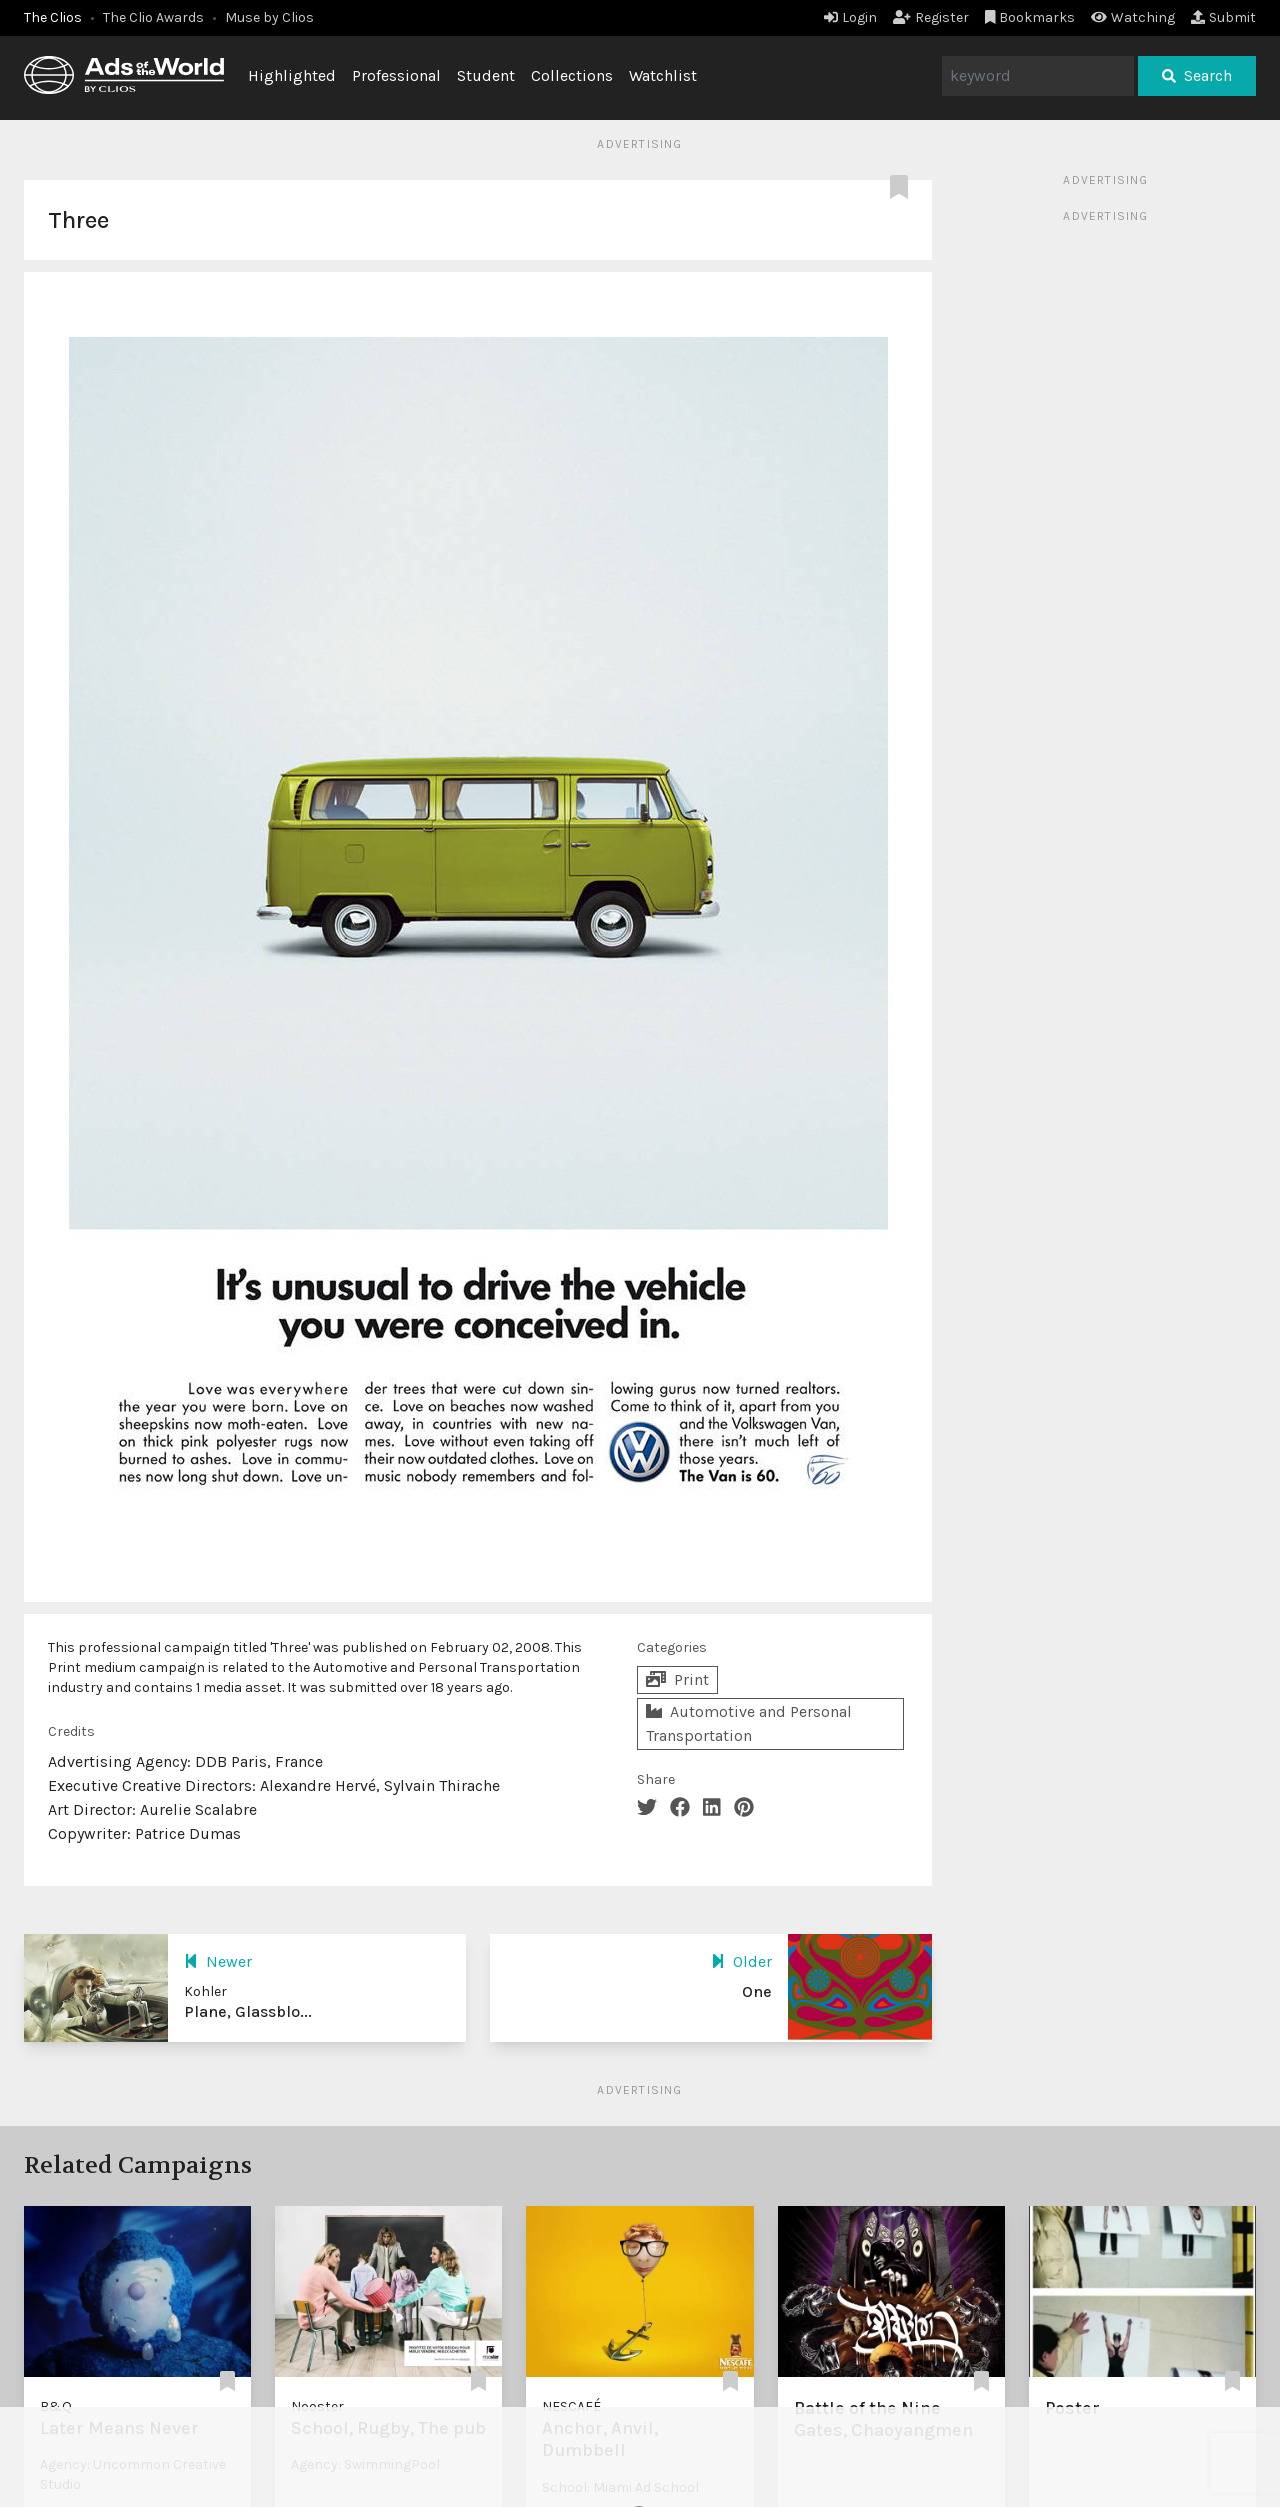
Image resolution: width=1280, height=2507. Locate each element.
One (757, 1991)
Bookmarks (1030, 17)
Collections (572, 75)
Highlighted (292, 75)
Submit (1223, 17)
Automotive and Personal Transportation (749, 1723)
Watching (1133, 17)
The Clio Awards (153, 17)
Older (741, 1961)
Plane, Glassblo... (248, 2011)
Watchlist (663, 75)
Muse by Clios (269, 17)
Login (850, 17)
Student (486, 75)
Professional (396, 75)
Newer (218, 1961)
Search (1197, 75)
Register (931, 17)
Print (677, 1679)
